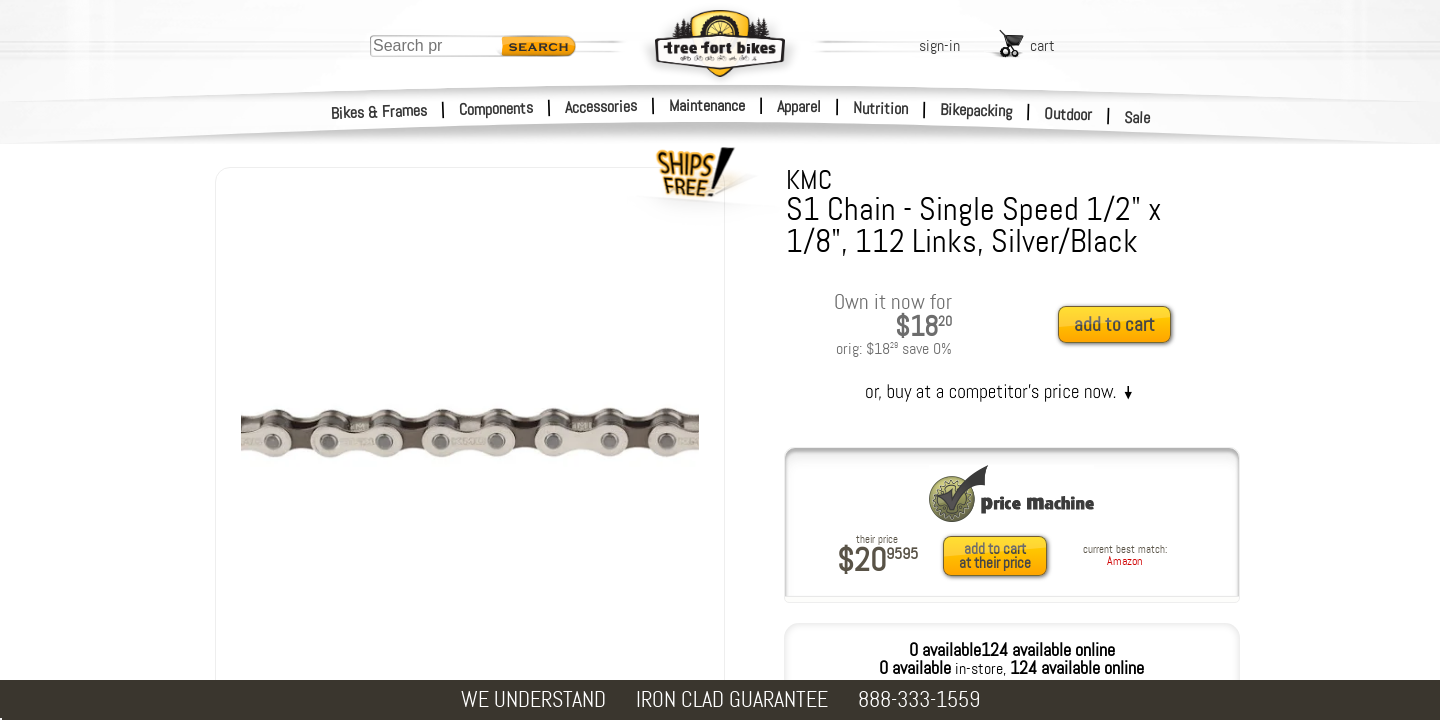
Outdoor (1068, 114)
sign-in (939, 45)
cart (1042, 45)
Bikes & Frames (379, 112)
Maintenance (707, 105)
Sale (1137, 118)
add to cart (1114, 324)
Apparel (799, 106)
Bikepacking (976, 110)
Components (496, 108)
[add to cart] (1120, 325)
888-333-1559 (919, 699)
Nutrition (880, 108)
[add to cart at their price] (1000, 556)
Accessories (601, 106)
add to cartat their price (995, 556)
